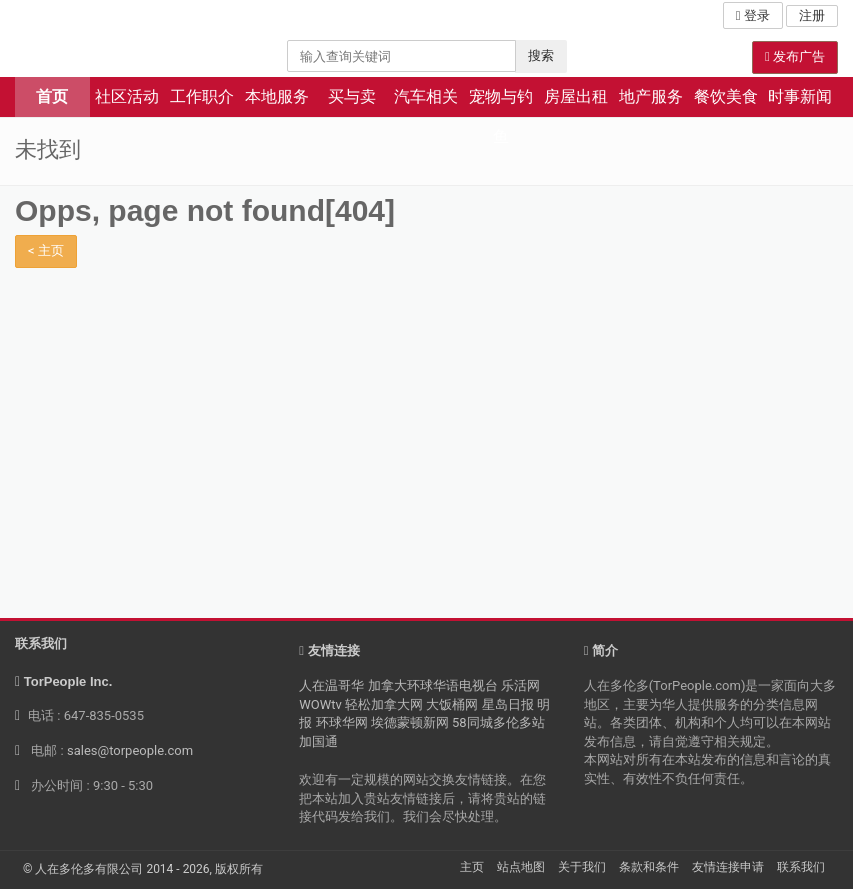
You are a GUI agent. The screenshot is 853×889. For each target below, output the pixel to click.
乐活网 (520, 685)
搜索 (541, 55)
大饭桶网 (452, 704)
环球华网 (342, 722)
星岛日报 (508, 704)
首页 (52, 96)
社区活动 (127, 96)
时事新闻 (800, 96)
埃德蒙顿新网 (410, 722)
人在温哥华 (331, 685)
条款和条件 (649, 867)
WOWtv (320, 704)
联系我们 (801, 867)
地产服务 (651, 96)
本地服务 (277, 96)
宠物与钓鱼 (501, 102)
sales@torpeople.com (130, 750)
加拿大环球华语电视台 (433, 685)
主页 (472, 867)
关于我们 (582, 867)
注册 (812, 15)
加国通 (318, 741)
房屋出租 (576, 96)
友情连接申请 (728, 867)
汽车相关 (426, 96)
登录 (753, 15)
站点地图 (521, 867)
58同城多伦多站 (498, 722)
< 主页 (46, 250)
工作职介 (202, 96)
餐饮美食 (726, 96)
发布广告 (795, 56)
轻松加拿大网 (384, 704)
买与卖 (352, 96)
